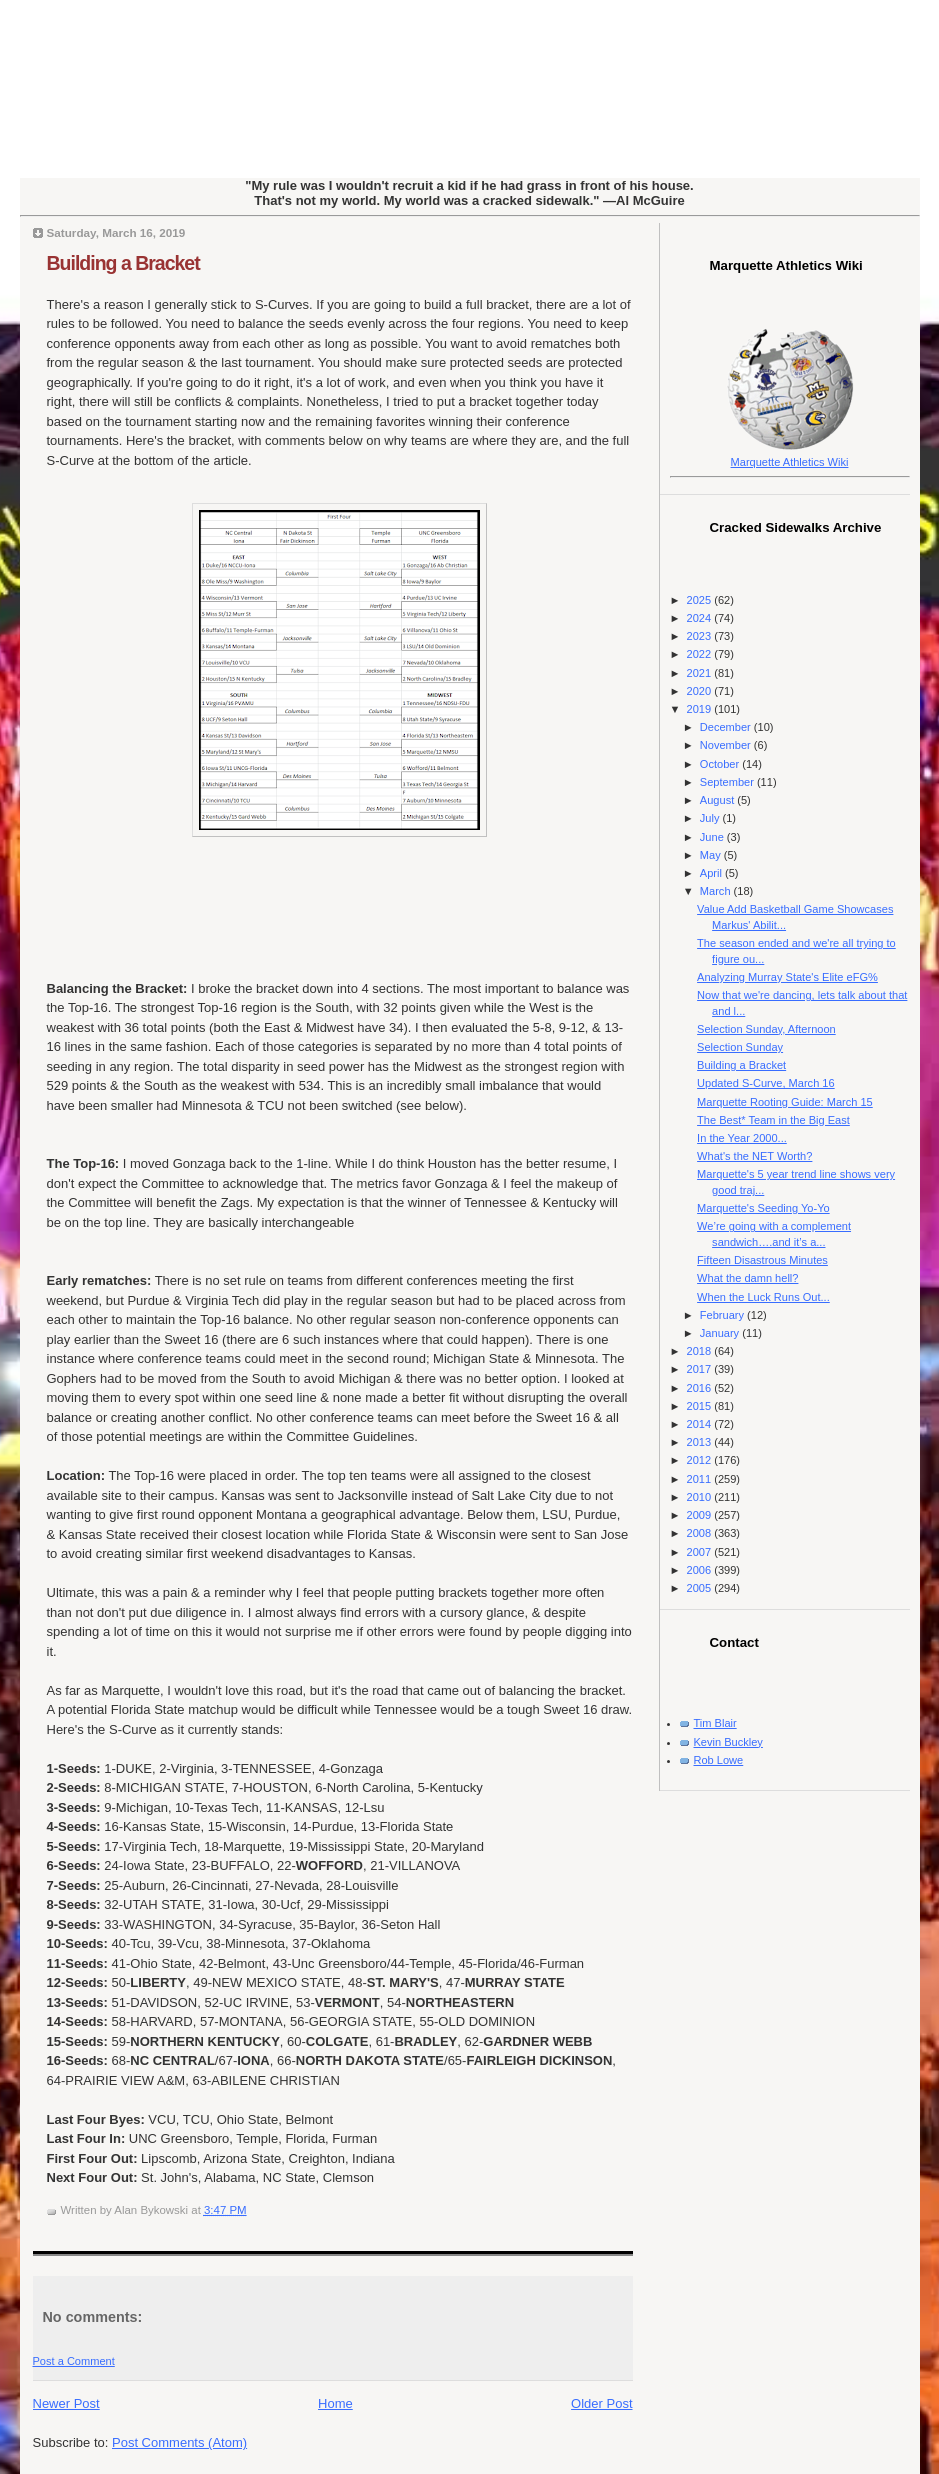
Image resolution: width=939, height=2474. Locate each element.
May (712, 855)
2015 (701, 1406)
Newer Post (66, 2403)
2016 (701, 1388)
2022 (701, 654)
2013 (701, 1442)
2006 (701, 1570)
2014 (701, 1424)
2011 (701, 1479)
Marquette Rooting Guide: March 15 (785, 1102)
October (721, 764)
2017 (701, 1369)
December (727, 727)
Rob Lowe (719, 1760)
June (713, 837)
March (717, 891)
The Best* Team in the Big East (773, 1120)
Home (335, 2403)
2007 (701, 1552)
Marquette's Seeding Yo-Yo (763, 1208)
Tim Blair (715, 1723)
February (723, 1315)
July (711, 818)
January (721, 1333)
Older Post (601, 2403)
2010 (701, 1497)
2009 (701, 1515)
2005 (701, 1588)
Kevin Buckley (728, 1742)
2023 (701, 636)
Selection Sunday (740, 1047)
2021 (701, 673)
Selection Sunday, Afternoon (766, 1029)
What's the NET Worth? (754, 1156)
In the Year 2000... (742, 1138)
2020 (701, 691)
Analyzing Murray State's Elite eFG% (787, 977)
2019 (701, 709)
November (727, 745)
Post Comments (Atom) (179, 2442)
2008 (701, 1533)
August (718, 800)
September (728, 782)
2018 (701, 1351)
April (712, 873)
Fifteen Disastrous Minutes (762, 1260)
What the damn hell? (747, 1278)
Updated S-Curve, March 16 (766, 1083)
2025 (701, 600)
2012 (701, 1460)
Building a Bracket (123, 263)
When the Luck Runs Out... (763, 1297)
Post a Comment (74, 2361)
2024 (701, 618)
